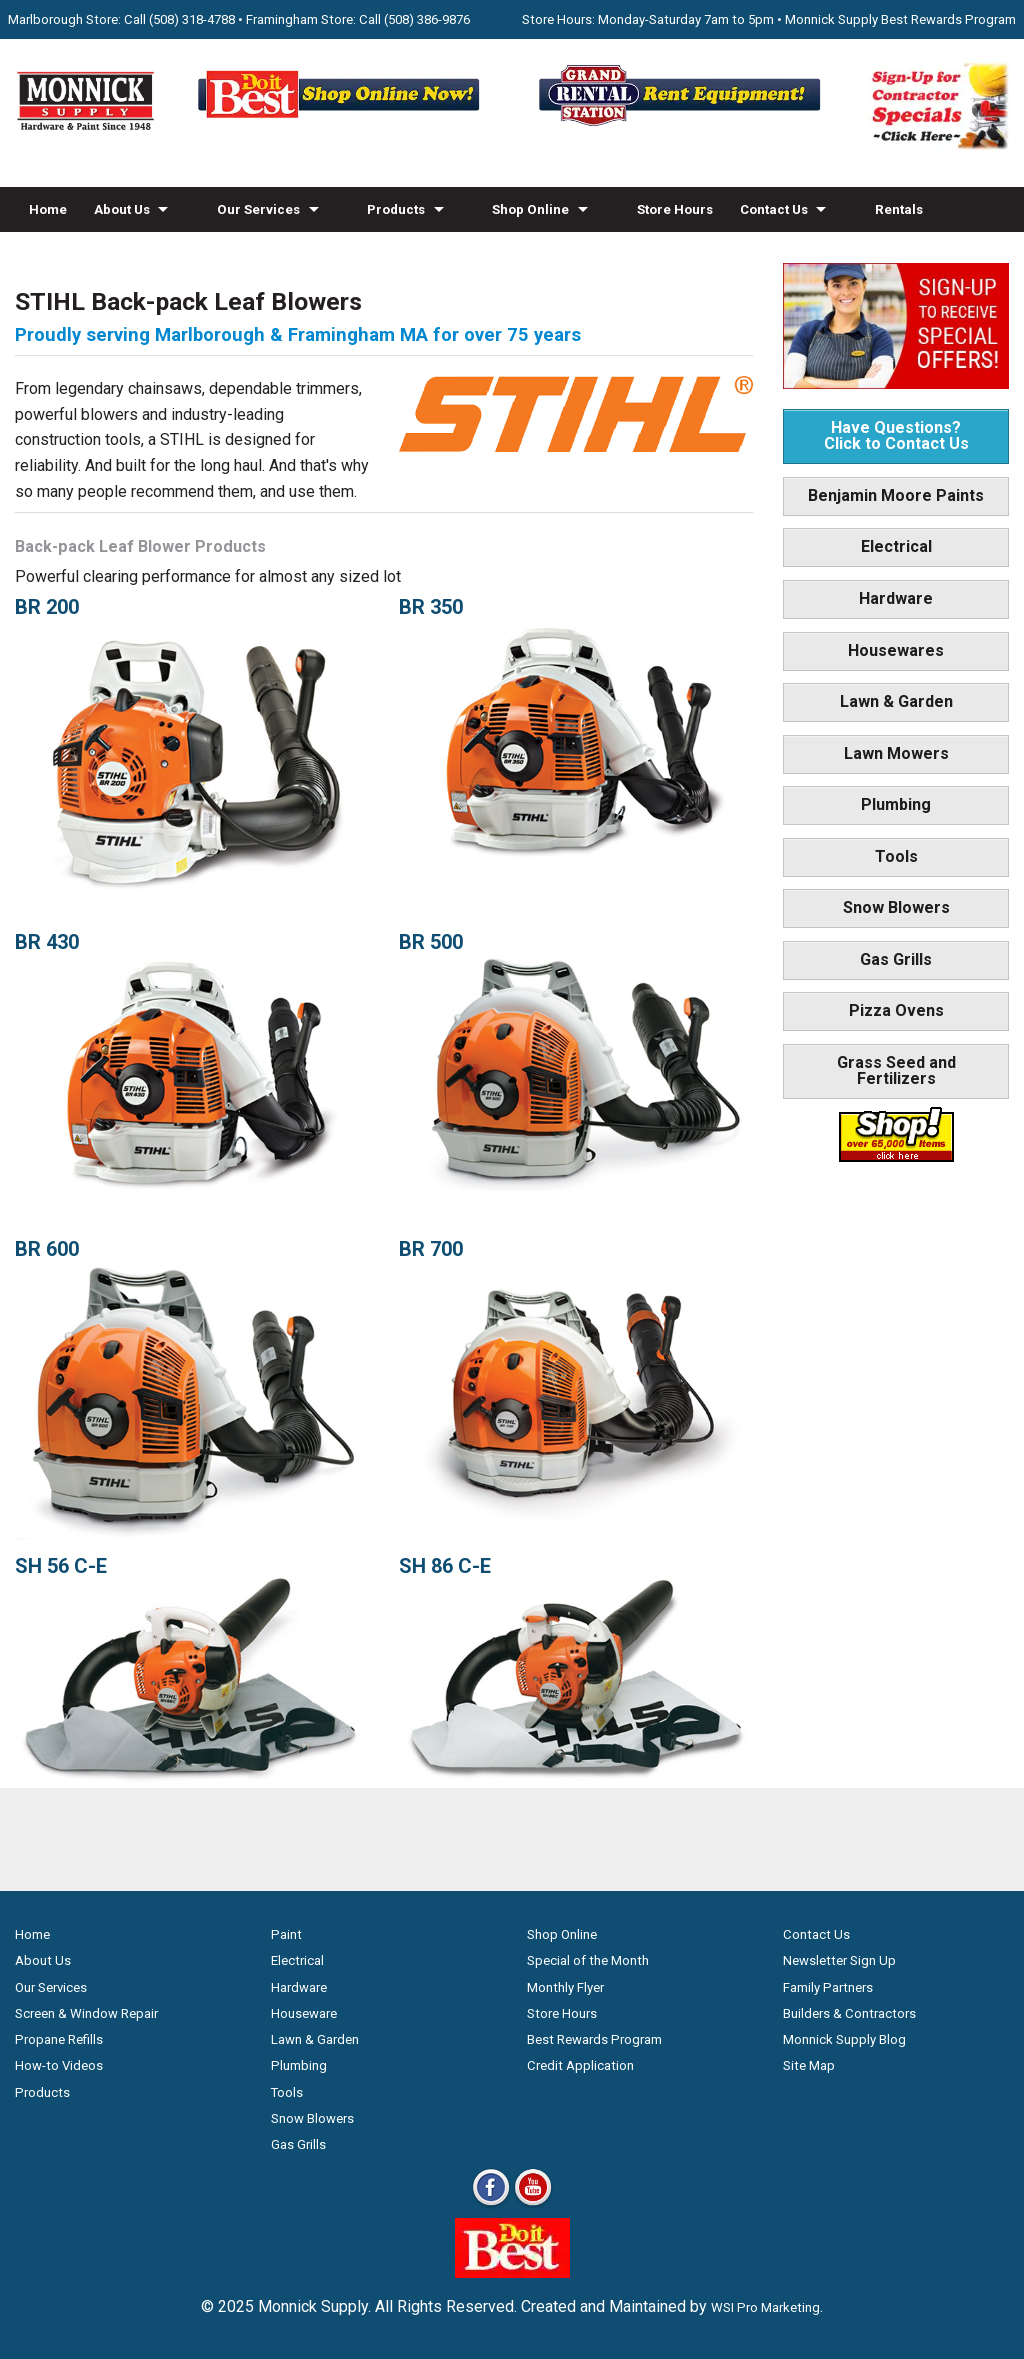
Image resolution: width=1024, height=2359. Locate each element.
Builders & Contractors (849, 2013)
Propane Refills (59, 2039)
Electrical (896, 546)
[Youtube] (533, 2204)
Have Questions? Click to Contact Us (896, 435)
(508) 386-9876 (427, 19)
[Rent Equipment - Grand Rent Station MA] (682, 124)
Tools (896, 856)
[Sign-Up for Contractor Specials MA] (938, 145)
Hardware (896, 598)
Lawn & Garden (896, 701)
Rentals (899, 209)
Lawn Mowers (896, 753)
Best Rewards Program (594, 2039)
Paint (286, 1934)
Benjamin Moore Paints (896, 495)
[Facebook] (491, 2204)
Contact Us (774, 209)
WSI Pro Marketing (765, 2307)
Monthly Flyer (565, 1987)
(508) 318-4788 (192, 19)
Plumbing (896, 804)
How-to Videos (75, 254)
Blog (163, 254)
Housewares (896, 650)
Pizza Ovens (896, 1010)
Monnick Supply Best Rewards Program (900, 19)
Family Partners (828, 1987)
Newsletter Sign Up (839, 1960)
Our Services (258, 209)
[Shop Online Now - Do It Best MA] (341, 124)
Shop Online (530, 209)
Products (396, 209)
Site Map (809, 2065)
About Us (122, 209)
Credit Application (580, 2065)
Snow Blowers (896, 907)
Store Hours (675, 209)
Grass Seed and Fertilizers (896, 1070)
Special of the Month (588, 1960)
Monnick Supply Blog (844, 2039)
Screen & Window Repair (86, 2013)
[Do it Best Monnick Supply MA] (512, 2272)
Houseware (304, 2013)
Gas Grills (896, 959)
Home (48, 209)
